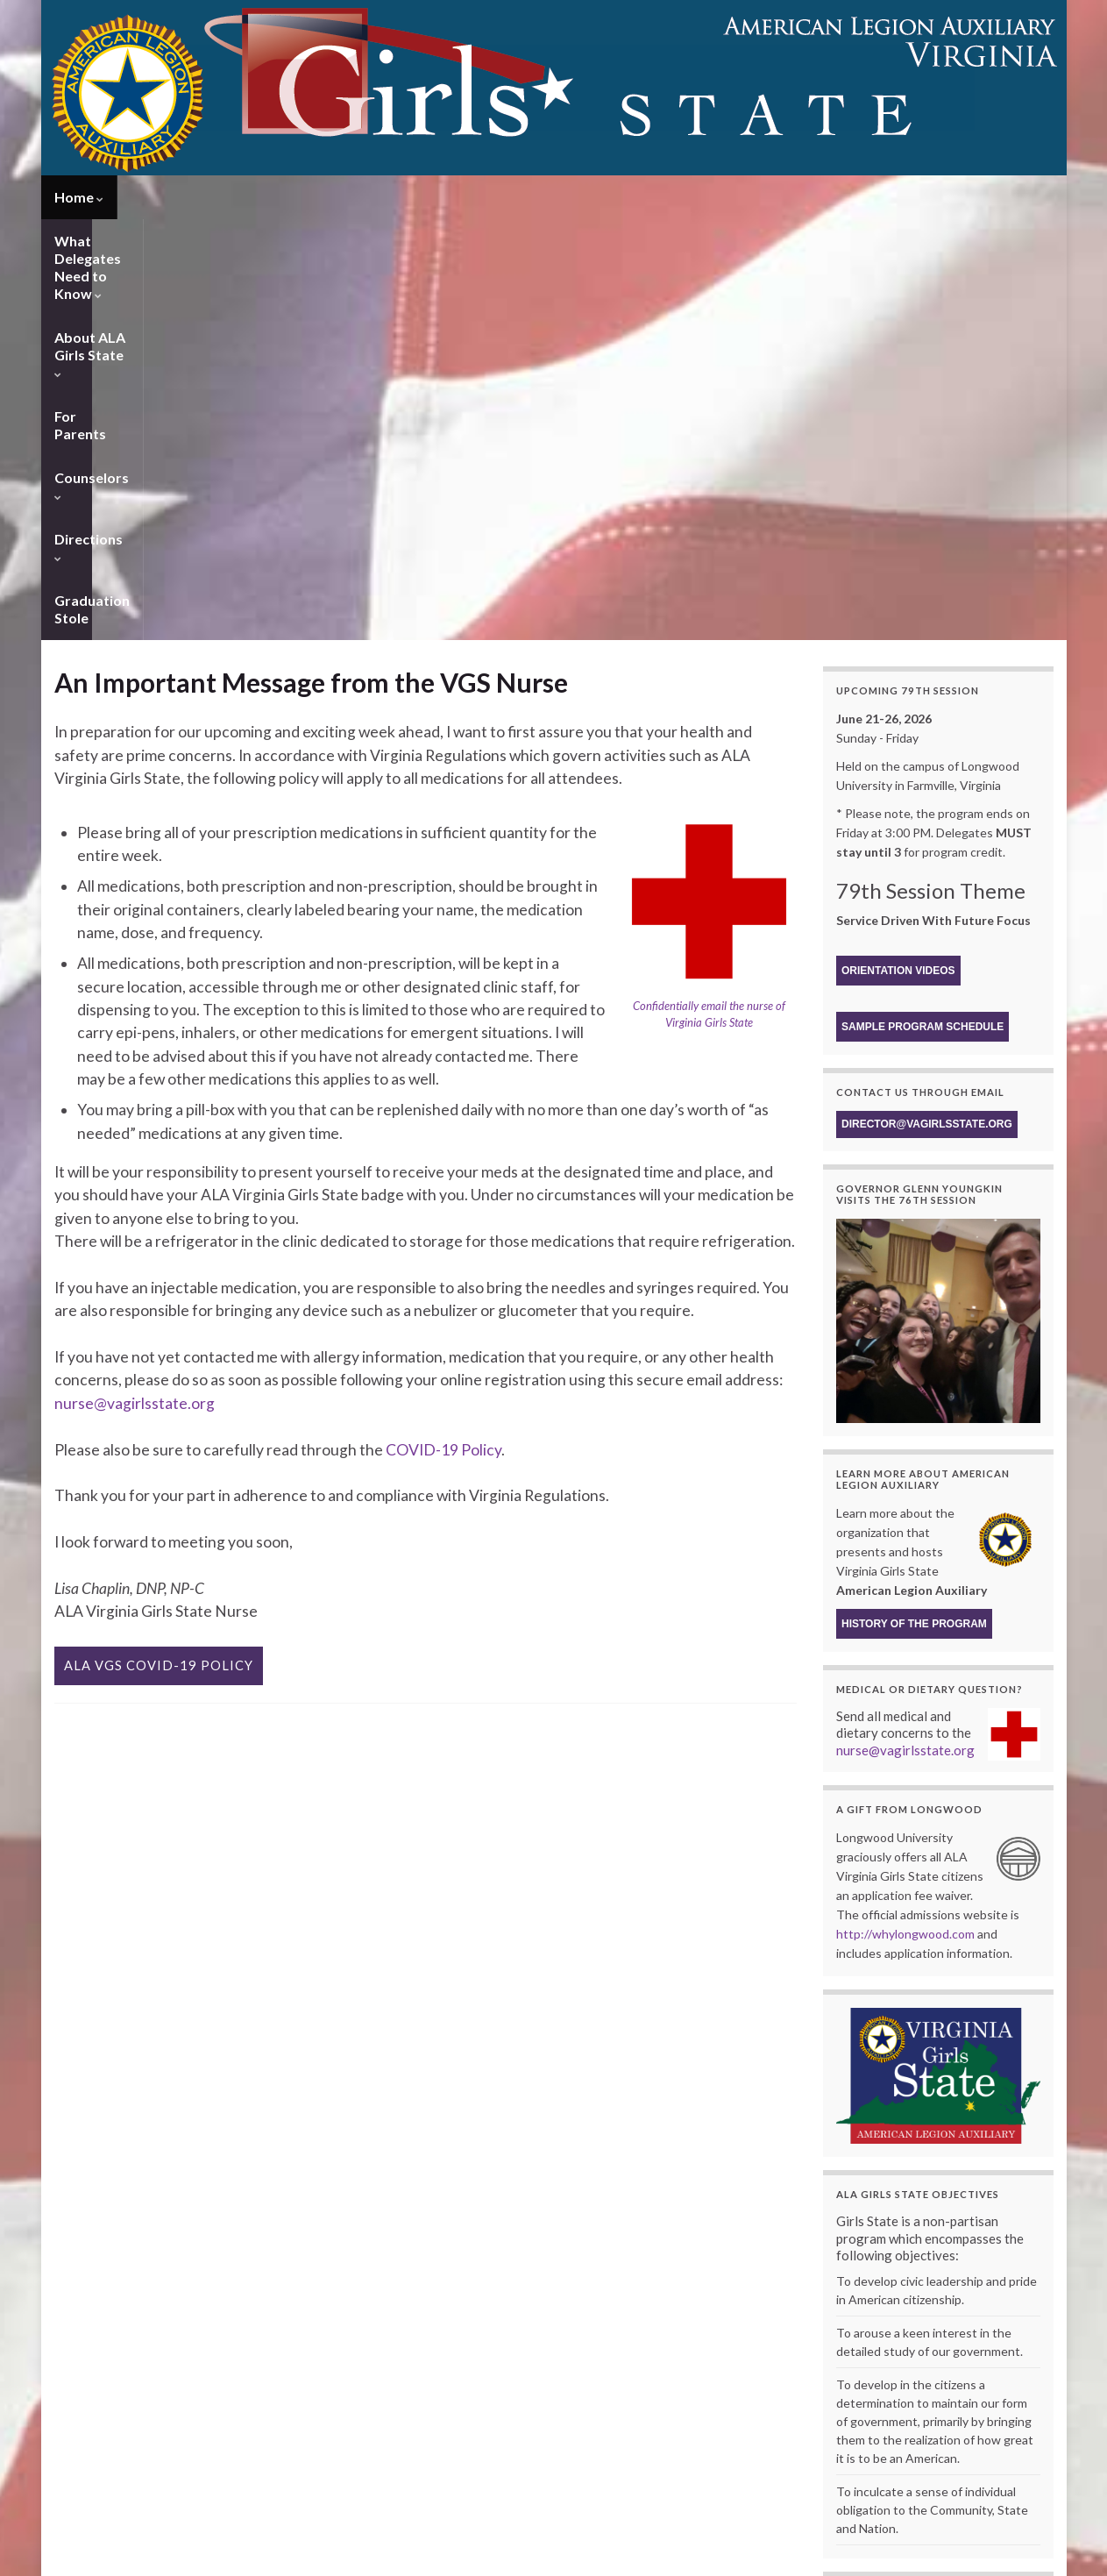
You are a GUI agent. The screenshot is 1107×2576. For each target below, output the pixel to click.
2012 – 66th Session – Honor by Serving (763, 2538)
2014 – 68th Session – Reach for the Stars (766, 2507)
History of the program (914, 1203)
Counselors (694, 197)
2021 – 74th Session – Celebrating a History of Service (796, 2412)
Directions (802, 197)
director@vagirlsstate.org (926, 703)
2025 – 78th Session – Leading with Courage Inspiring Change (813, 2349)
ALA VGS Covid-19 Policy (158, 1244)
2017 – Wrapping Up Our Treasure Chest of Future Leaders (808, 2459)
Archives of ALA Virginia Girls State (767, 2333)
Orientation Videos (898, 550)
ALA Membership (505, 2365)
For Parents (587, 197)
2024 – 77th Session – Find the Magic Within (773, 2365)
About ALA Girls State (445, 197)
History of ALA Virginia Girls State (557, 2333)
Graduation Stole (925, 197)
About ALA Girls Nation (518, 2349)
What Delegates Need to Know (236, 197)
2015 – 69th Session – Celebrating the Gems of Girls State (805, 2491)
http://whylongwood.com (905, 1512)
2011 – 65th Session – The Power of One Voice (779, 2554)
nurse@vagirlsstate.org (134, 982)
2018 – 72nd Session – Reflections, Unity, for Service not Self (811, 2444)
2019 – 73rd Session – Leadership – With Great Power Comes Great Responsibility (862, 2428)
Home (78, 197)
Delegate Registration (383, 2333)
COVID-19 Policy (443, 1029)
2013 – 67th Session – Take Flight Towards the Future (795, 2523)
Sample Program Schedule (922, 606)
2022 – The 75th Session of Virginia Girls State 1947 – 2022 (808, 2396)
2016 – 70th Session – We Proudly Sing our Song (782, 2475)
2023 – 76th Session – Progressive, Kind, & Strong (787, 2380)
